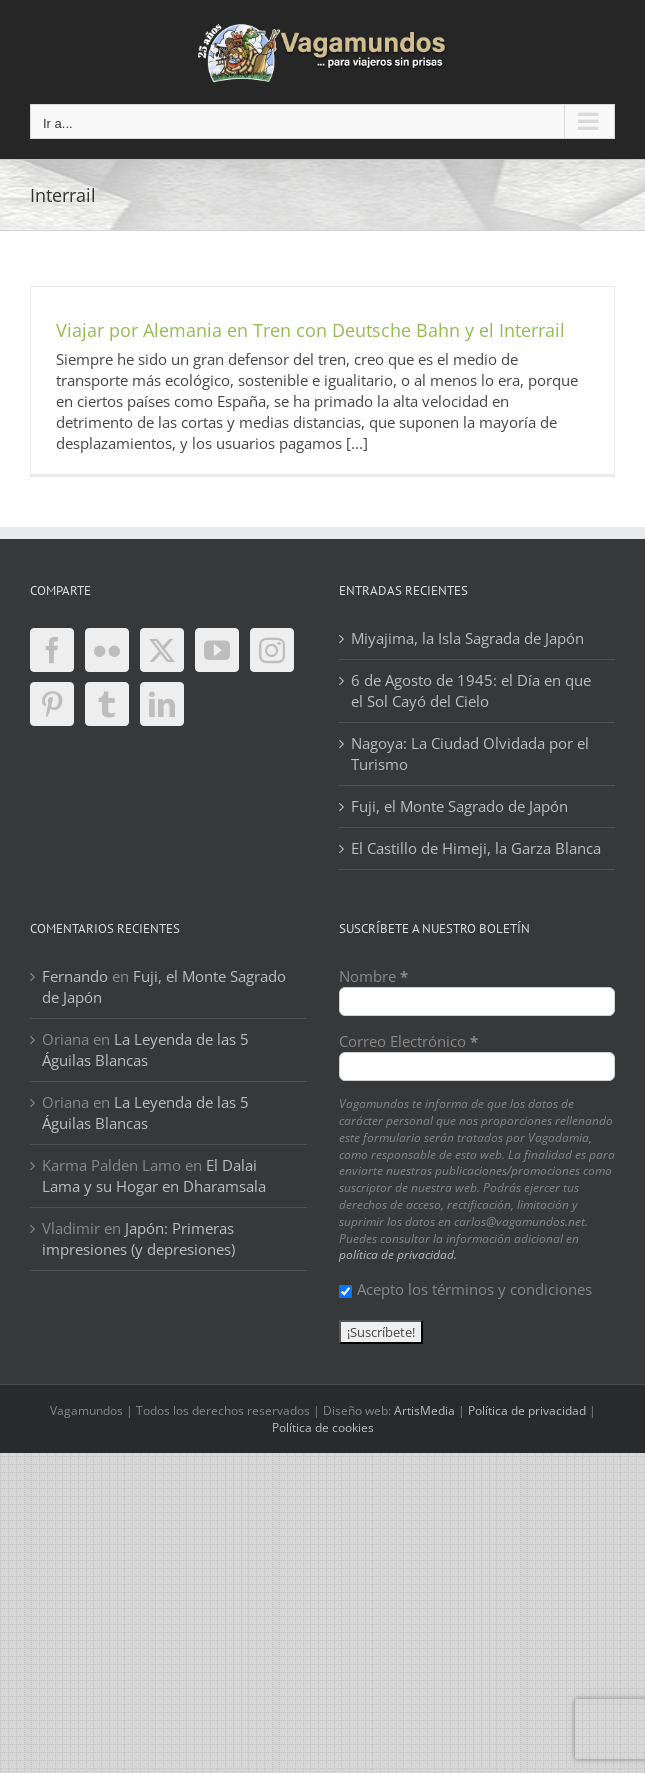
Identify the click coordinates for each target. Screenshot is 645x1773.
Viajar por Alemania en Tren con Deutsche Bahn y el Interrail (310, 330)
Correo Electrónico (408, 1041)
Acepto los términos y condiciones (465, 1289)
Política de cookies (323, 1427)
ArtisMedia (424, 1410)
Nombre (373, 976)
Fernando (75, 976)
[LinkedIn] (162, 704)
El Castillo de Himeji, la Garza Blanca (476, 848)
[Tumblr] (107, 704)
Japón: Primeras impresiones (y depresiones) (138, 1238)
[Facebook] (52, 650)
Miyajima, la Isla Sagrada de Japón (467, 638)
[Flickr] (107, 650)
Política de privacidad (527, 1410)
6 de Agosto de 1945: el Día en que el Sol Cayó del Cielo (471, 690)
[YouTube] (217, 650)
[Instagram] (272, 650)
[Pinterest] (52, 704)
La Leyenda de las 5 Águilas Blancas (145, 1049)
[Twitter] (162, 650)
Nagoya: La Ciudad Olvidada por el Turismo (470, 753)
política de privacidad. (398, 1254)
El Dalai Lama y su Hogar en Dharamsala (154, 1175)
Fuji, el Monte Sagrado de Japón (459, 806)
